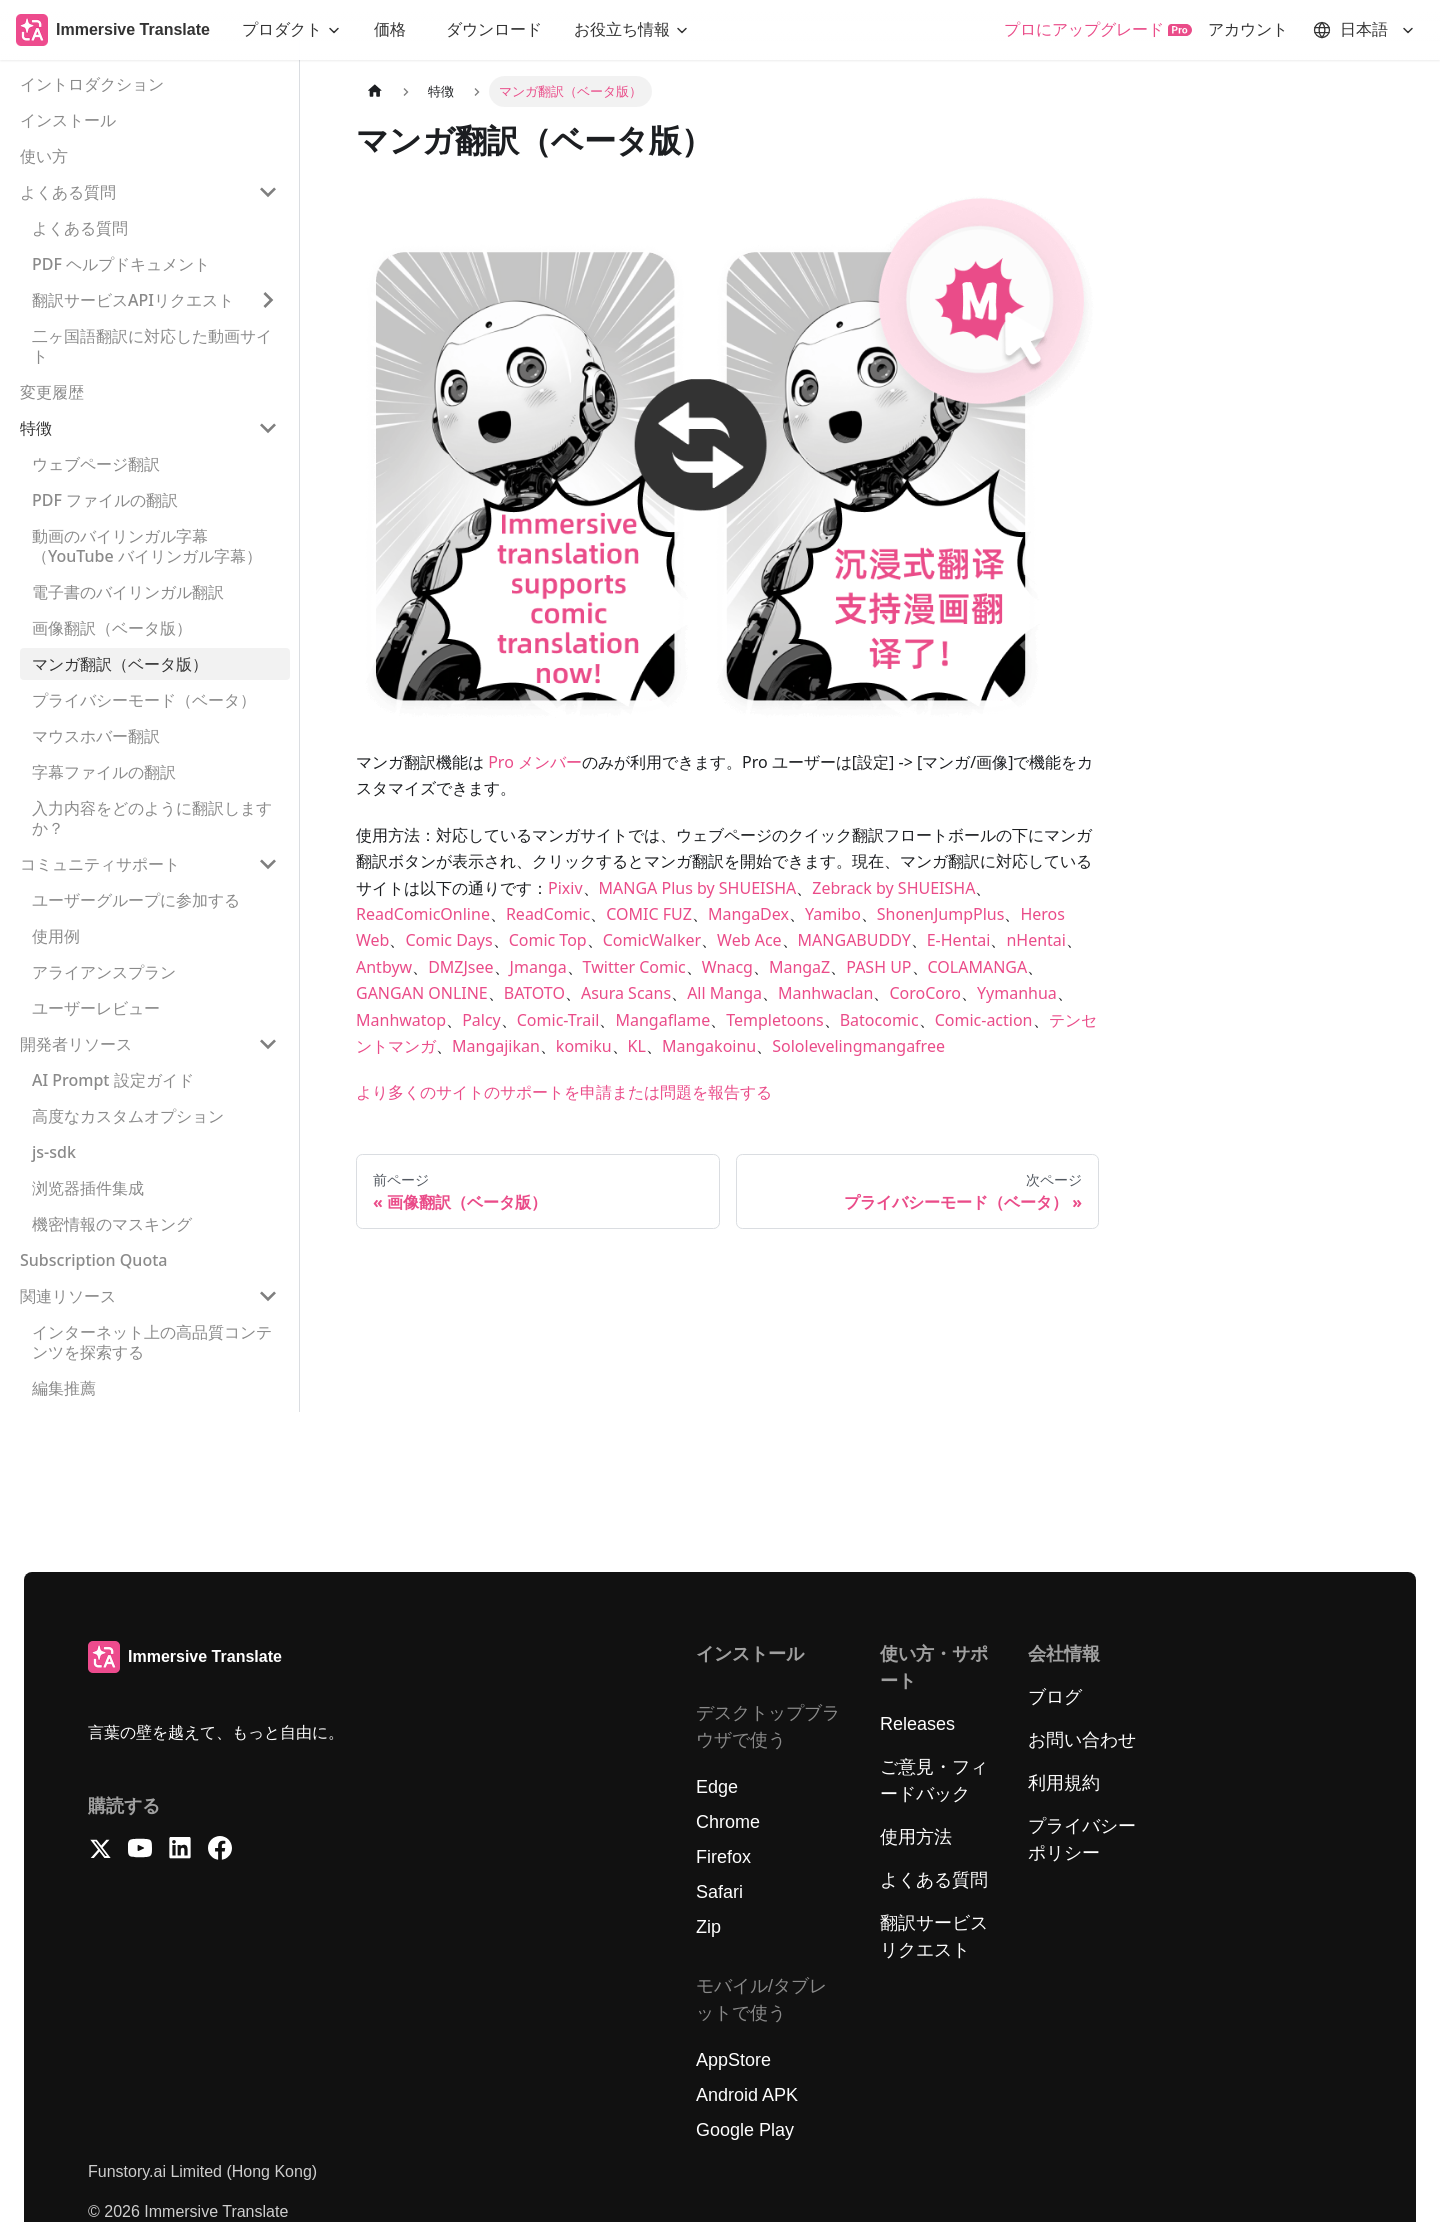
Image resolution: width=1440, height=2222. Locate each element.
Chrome (728, 1822)
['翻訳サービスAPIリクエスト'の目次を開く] (268, 300)
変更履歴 (52, 392)
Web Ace (749, 940)
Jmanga (538, 967)
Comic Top (548, 940)
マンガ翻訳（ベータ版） (120, 664)
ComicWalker (652, 940)
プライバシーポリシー (1082, 1839)
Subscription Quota (93, 1260)
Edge (717, 1787)
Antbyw (384, 967)
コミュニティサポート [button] (100, 864)
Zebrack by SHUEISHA (893, 888)
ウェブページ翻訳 (96, 464)
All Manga (724, 993)
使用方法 (916, 1837)
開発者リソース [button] (76, 1044)
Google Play (745, 2130)
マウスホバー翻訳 (96, 736)
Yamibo (833, 914)
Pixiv (565, 888)
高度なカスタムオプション (128, 1116)
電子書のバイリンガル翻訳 (128, 592)
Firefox (723, 1857)
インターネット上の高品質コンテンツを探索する (152, 1342)
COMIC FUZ (649, 914)
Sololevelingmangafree (858, 1046)
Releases (917, 1724)
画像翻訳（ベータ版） (112, 628)
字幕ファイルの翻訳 (104, 772)
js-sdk (54, 1152)
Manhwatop (401, 1020)
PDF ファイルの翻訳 (105, 500)
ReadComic (548, 914)
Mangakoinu (709, 1046)
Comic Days (448, 940)
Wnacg (727, 967)
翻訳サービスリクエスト (934, 1936)
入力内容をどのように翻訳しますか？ (152, 818)
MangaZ (799, 967)
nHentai (1036, 940)
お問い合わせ (1082, 1740)
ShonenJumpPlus (941, 914)
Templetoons (774, 1020)
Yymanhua (1017, 993)
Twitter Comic (634, 967)
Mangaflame (662, 1020)
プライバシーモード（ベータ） (144, 700)
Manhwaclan (826, 993)
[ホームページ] (375, 91)
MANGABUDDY (854, 940)
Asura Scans (626, 993)
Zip (708, 1927)
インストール (68, 120)
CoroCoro (925, 993)
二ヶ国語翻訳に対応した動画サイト (152, 346)
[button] (292, 30)
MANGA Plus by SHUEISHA (698, 888)
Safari (719, 1892)
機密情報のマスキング (112, 1224)
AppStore (733, 2060)
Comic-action (984, 1020)
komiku (584, 1046)
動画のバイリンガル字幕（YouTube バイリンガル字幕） (147, 546)
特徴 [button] (36, 428)
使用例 (56, 936)
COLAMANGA (978, 967)
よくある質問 (80, 228)
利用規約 (1064, 1783)
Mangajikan (496, 1046)
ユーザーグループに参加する (136, 900)
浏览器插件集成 (88, 1188)
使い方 (44, 156)
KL (637, 1046)
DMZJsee (460, 967)
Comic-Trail (558, 1020)
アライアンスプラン (104, 972)
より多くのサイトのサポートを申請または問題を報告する (564, 1092)
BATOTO (534, 993)
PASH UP (878, 967)
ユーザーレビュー (96, 1008)
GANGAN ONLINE (422, 993)
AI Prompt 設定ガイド (113, 1080)
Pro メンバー (535, 762)
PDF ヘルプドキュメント (121, 264)
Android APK (747, 2095)
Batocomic (879, 1020)
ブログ (1055, 1697)
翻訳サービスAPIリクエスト (133, 300)
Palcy (481, 1020)
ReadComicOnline (423, 914)
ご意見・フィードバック (934, 1780)
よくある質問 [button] (68, 192)
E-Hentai (959, 940)
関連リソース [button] (68, 1296)
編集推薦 (64, 1388)
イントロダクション (92, 84)
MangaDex (748, 914)
